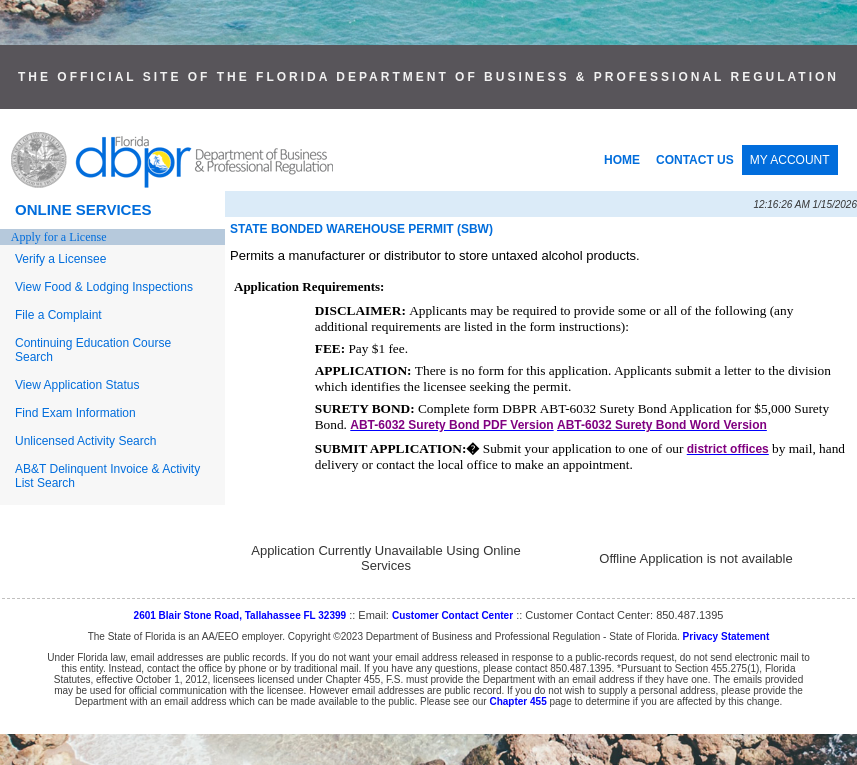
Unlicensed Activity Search (85, 441)
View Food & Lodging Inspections (104, 287)
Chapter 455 (517, 701)
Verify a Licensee (60, 259)
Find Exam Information (75, 413)
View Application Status (77, 385)
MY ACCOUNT (790, 160)
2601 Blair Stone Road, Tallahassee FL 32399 (240, 615)
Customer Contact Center (452, 615)
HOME (622, 160)
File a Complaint (58, 315)
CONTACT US (695, 160)
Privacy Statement (726, 636)
